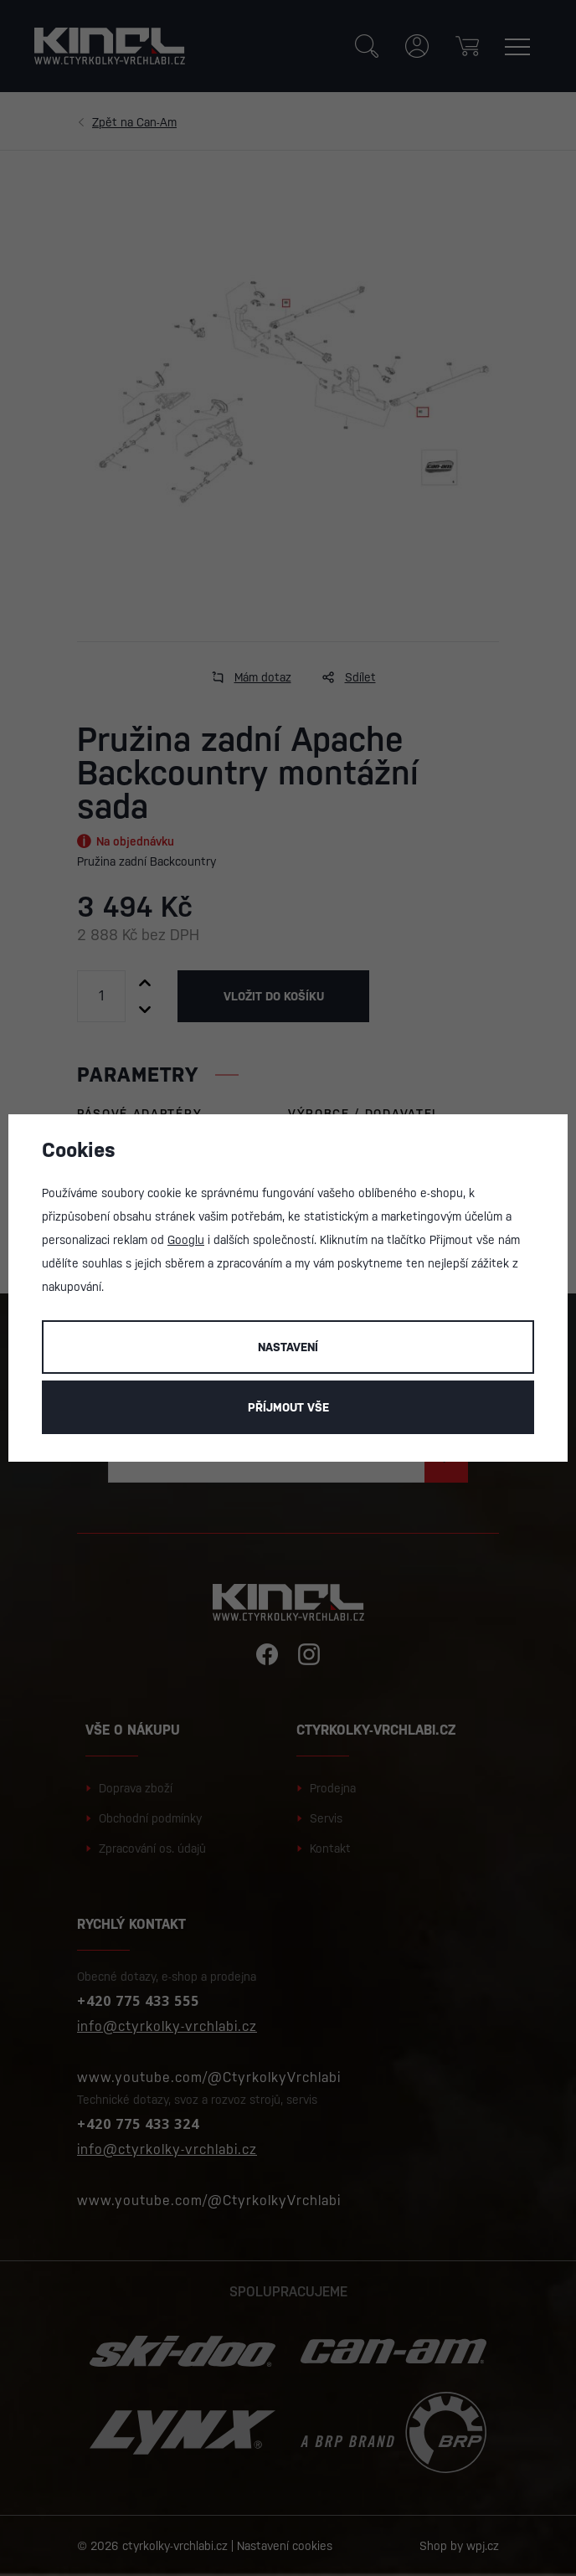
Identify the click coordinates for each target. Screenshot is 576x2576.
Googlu (185, 1240)
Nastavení (288, 1347)
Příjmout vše (288, 1407)
